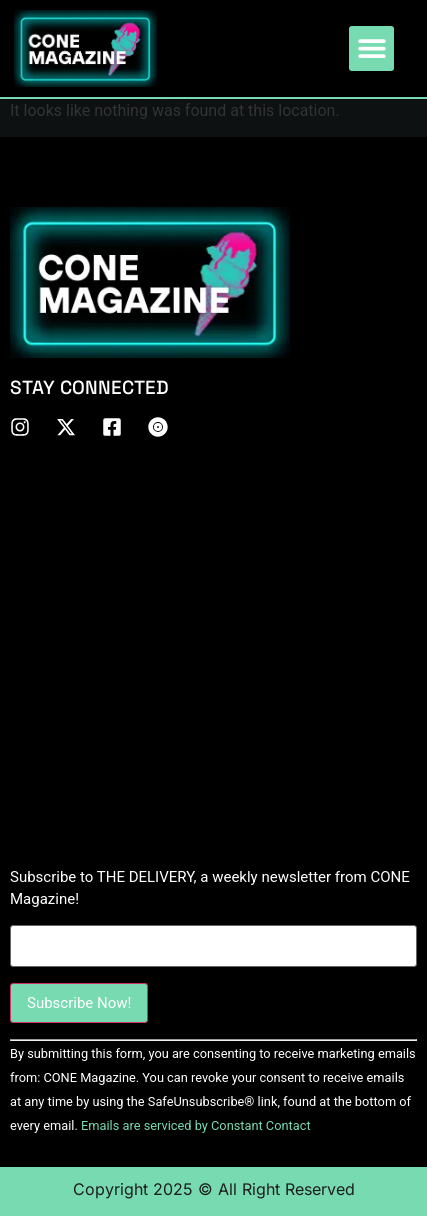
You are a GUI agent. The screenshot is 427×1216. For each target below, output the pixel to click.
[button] (371, 48)
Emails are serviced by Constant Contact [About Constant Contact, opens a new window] (196, 1125)
